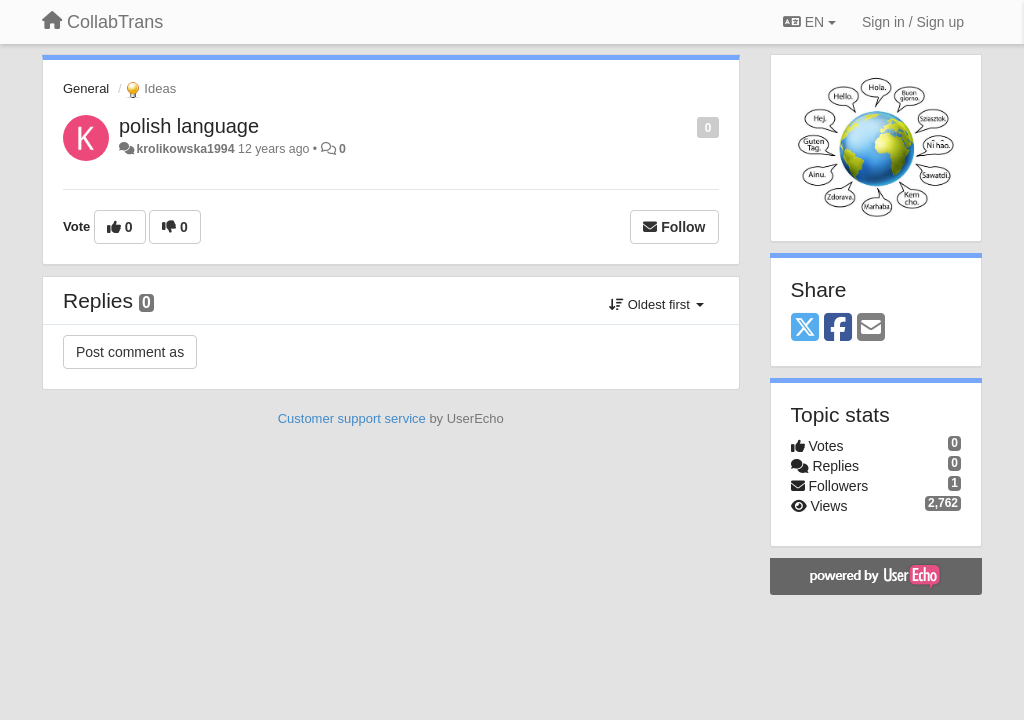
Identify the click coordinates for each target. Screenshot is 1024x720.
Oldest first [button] (656, 304)
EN (809, 22)
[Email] (871, 328)
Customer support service (352, 418)
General (86, 88)
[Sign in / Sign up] (913, 22)
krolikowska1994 (185, 149)
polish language (189, 126)
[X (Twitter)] (805, 328)
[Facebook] (838, 328)
